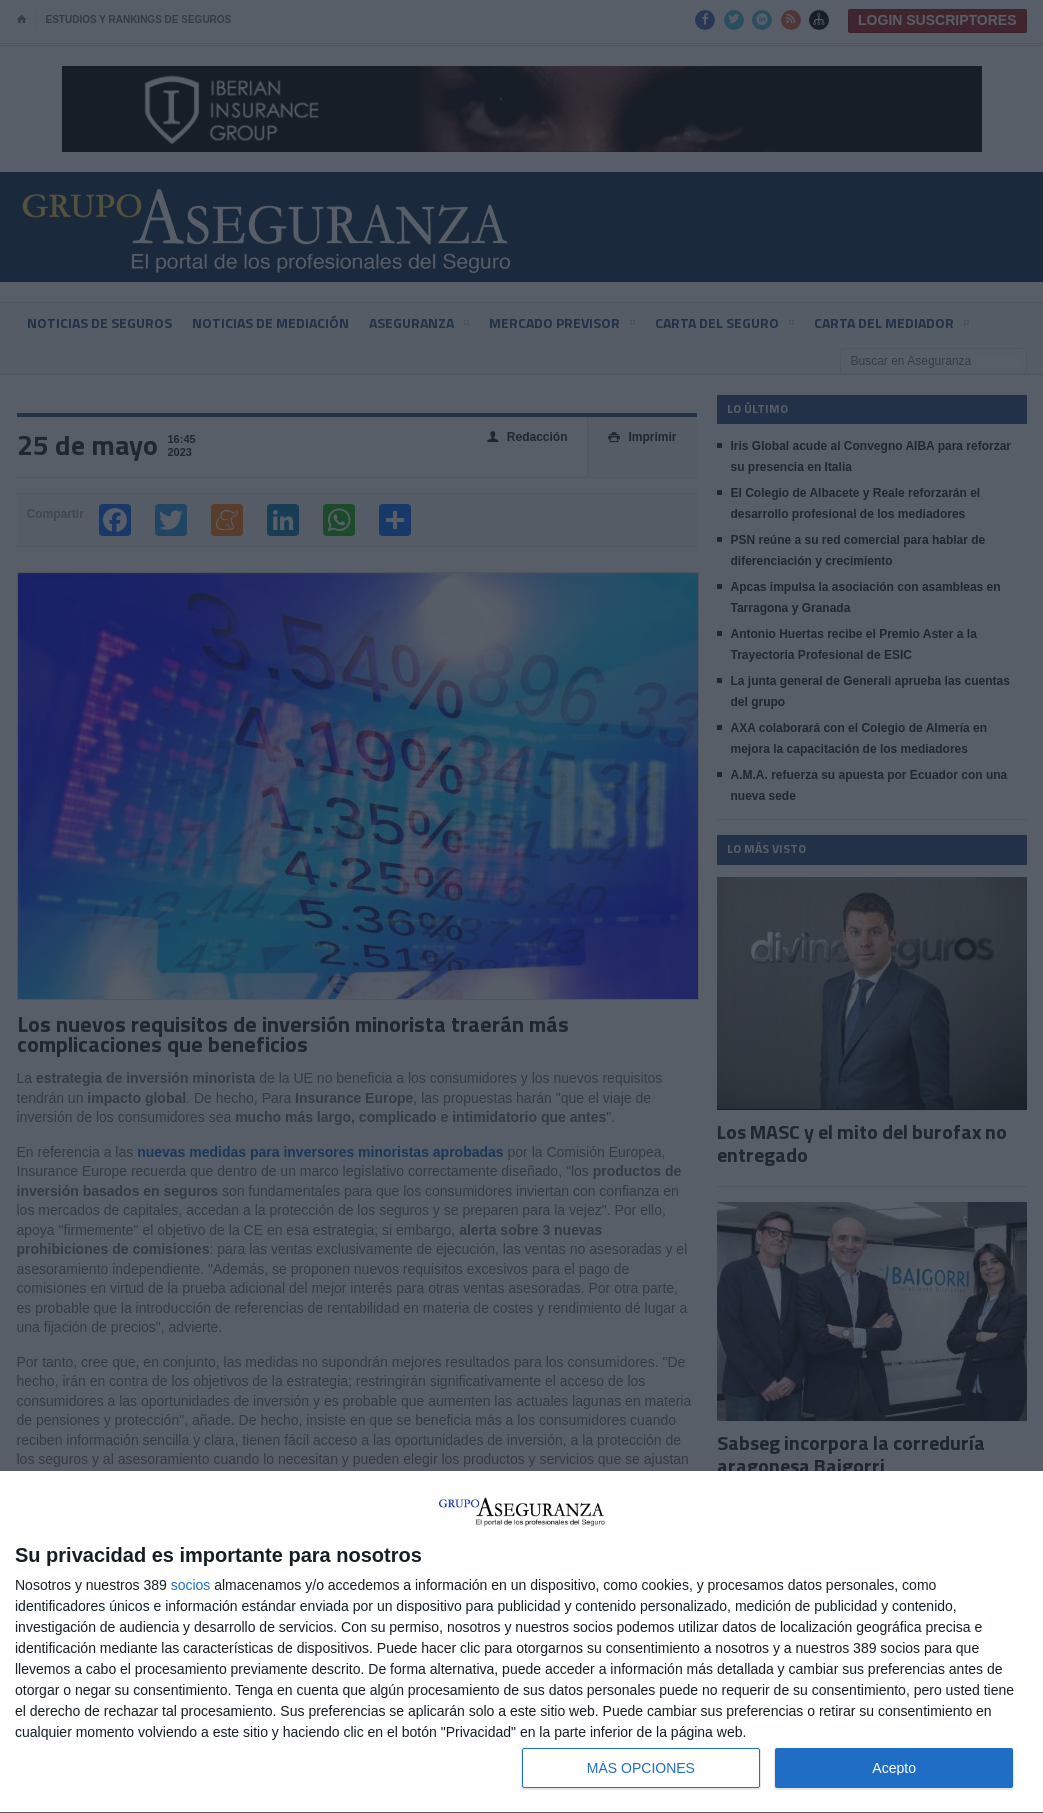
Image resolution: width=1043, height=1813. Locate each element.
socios (191, 1585)
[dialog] (521, 1642)
